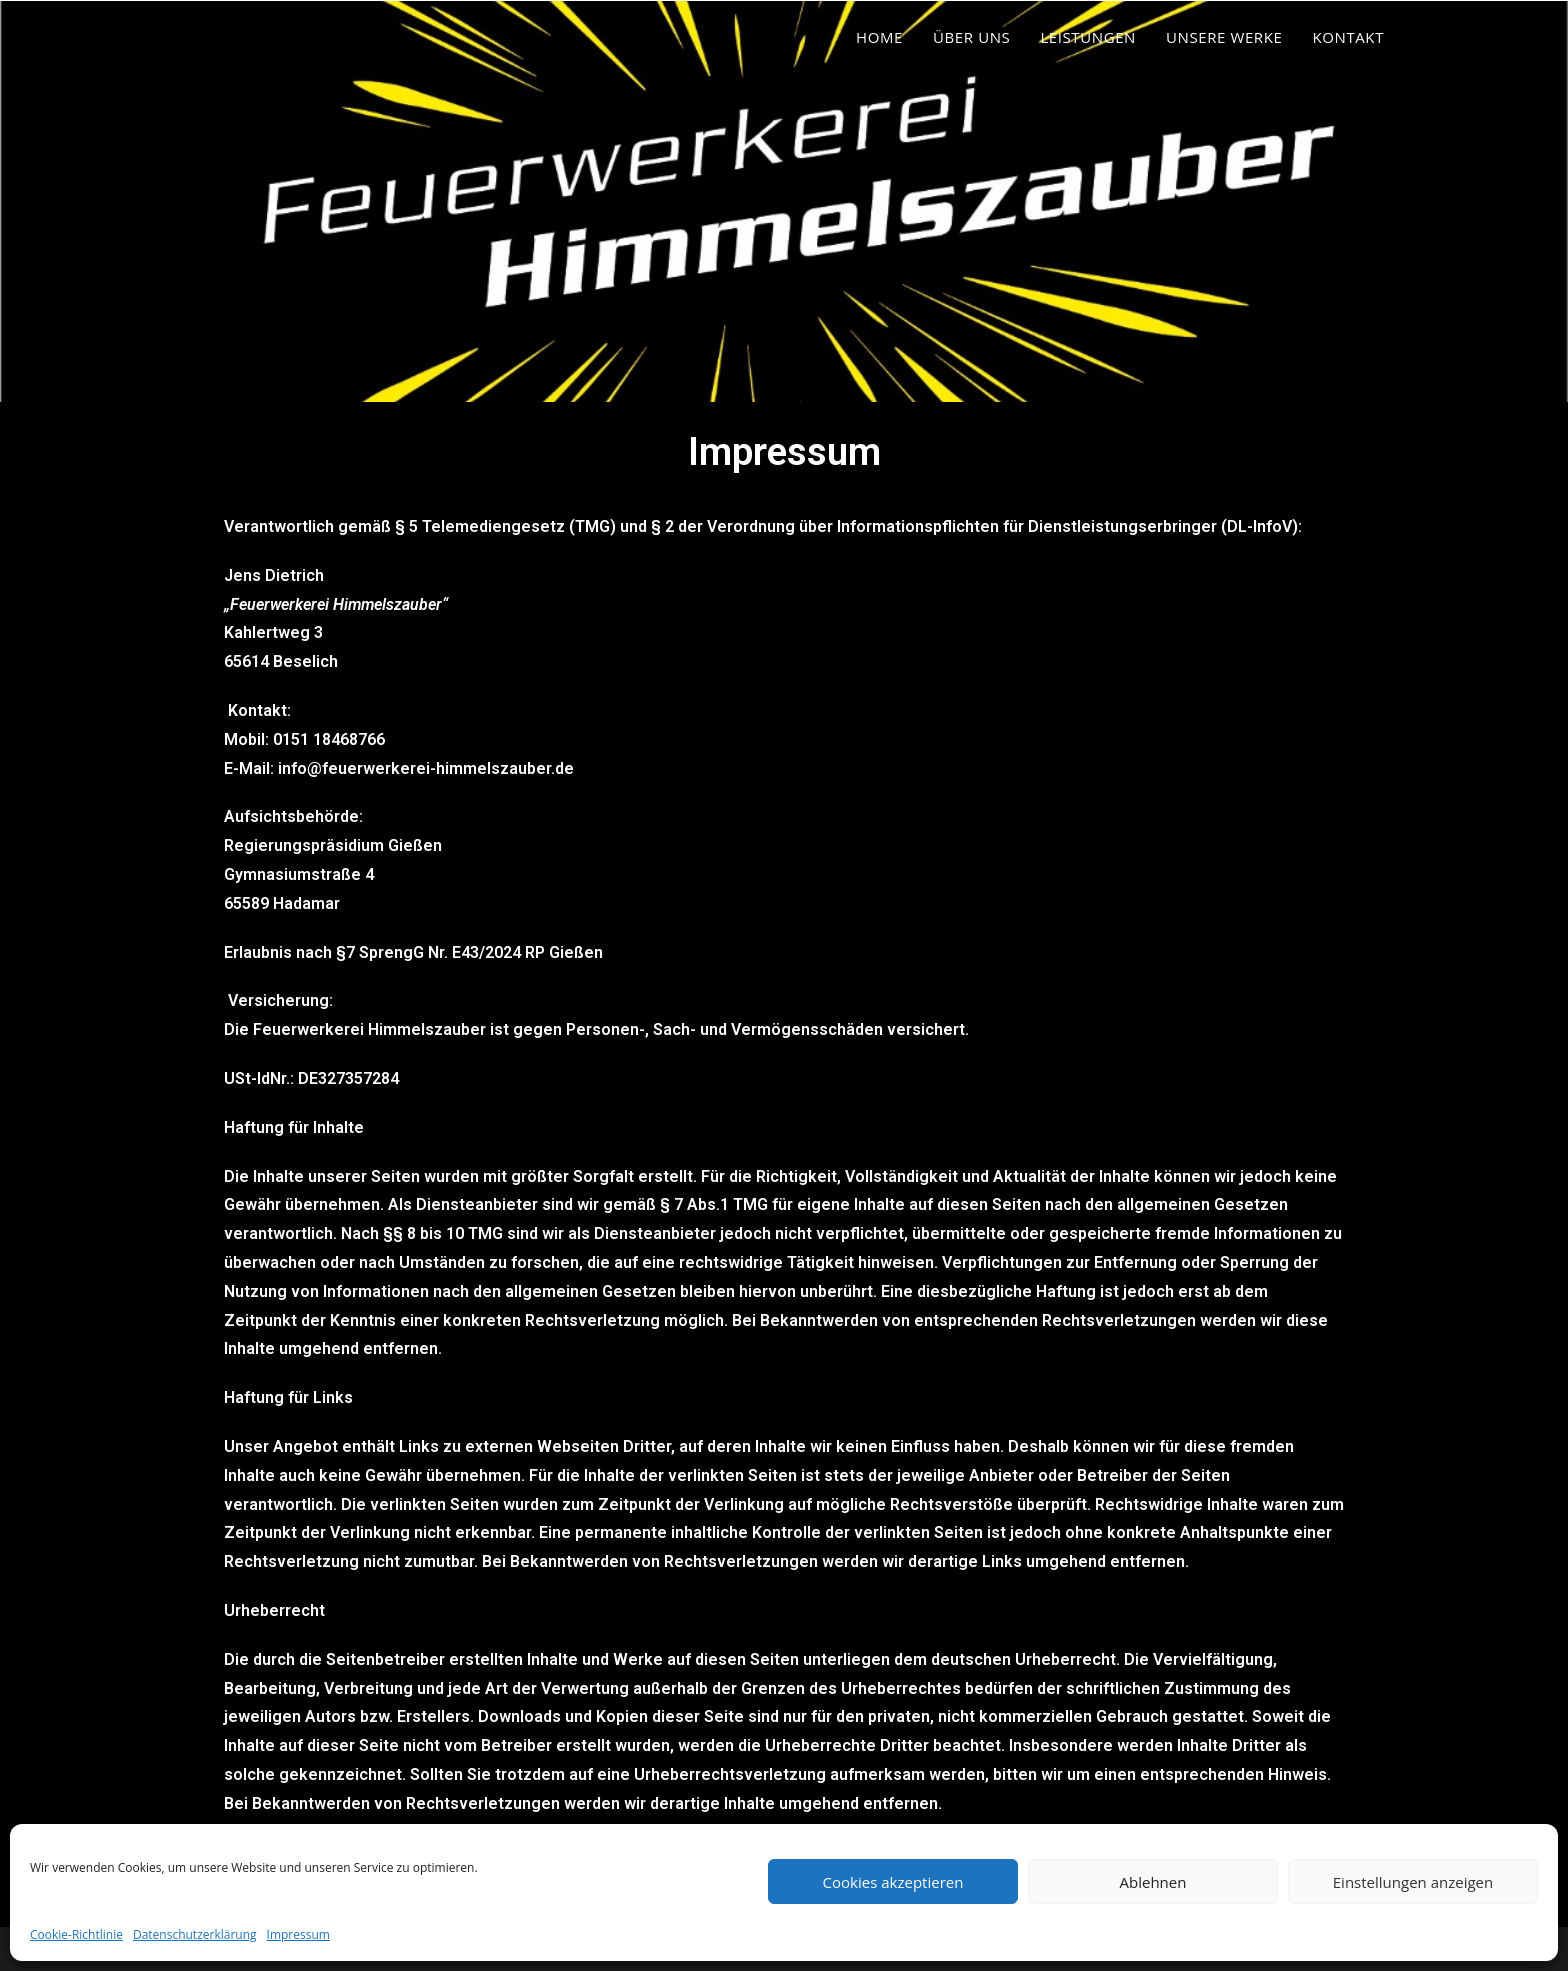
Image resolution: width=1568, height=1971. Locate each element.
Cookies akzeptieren (893, 1882)
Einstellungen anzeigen (1413, 1882)
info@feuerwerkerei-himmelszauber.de (426, 768)
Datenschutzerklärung (195, 1934)
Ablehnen (1153, 1882)
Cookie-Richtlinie (76, 1934)
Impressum (298, 1934)
